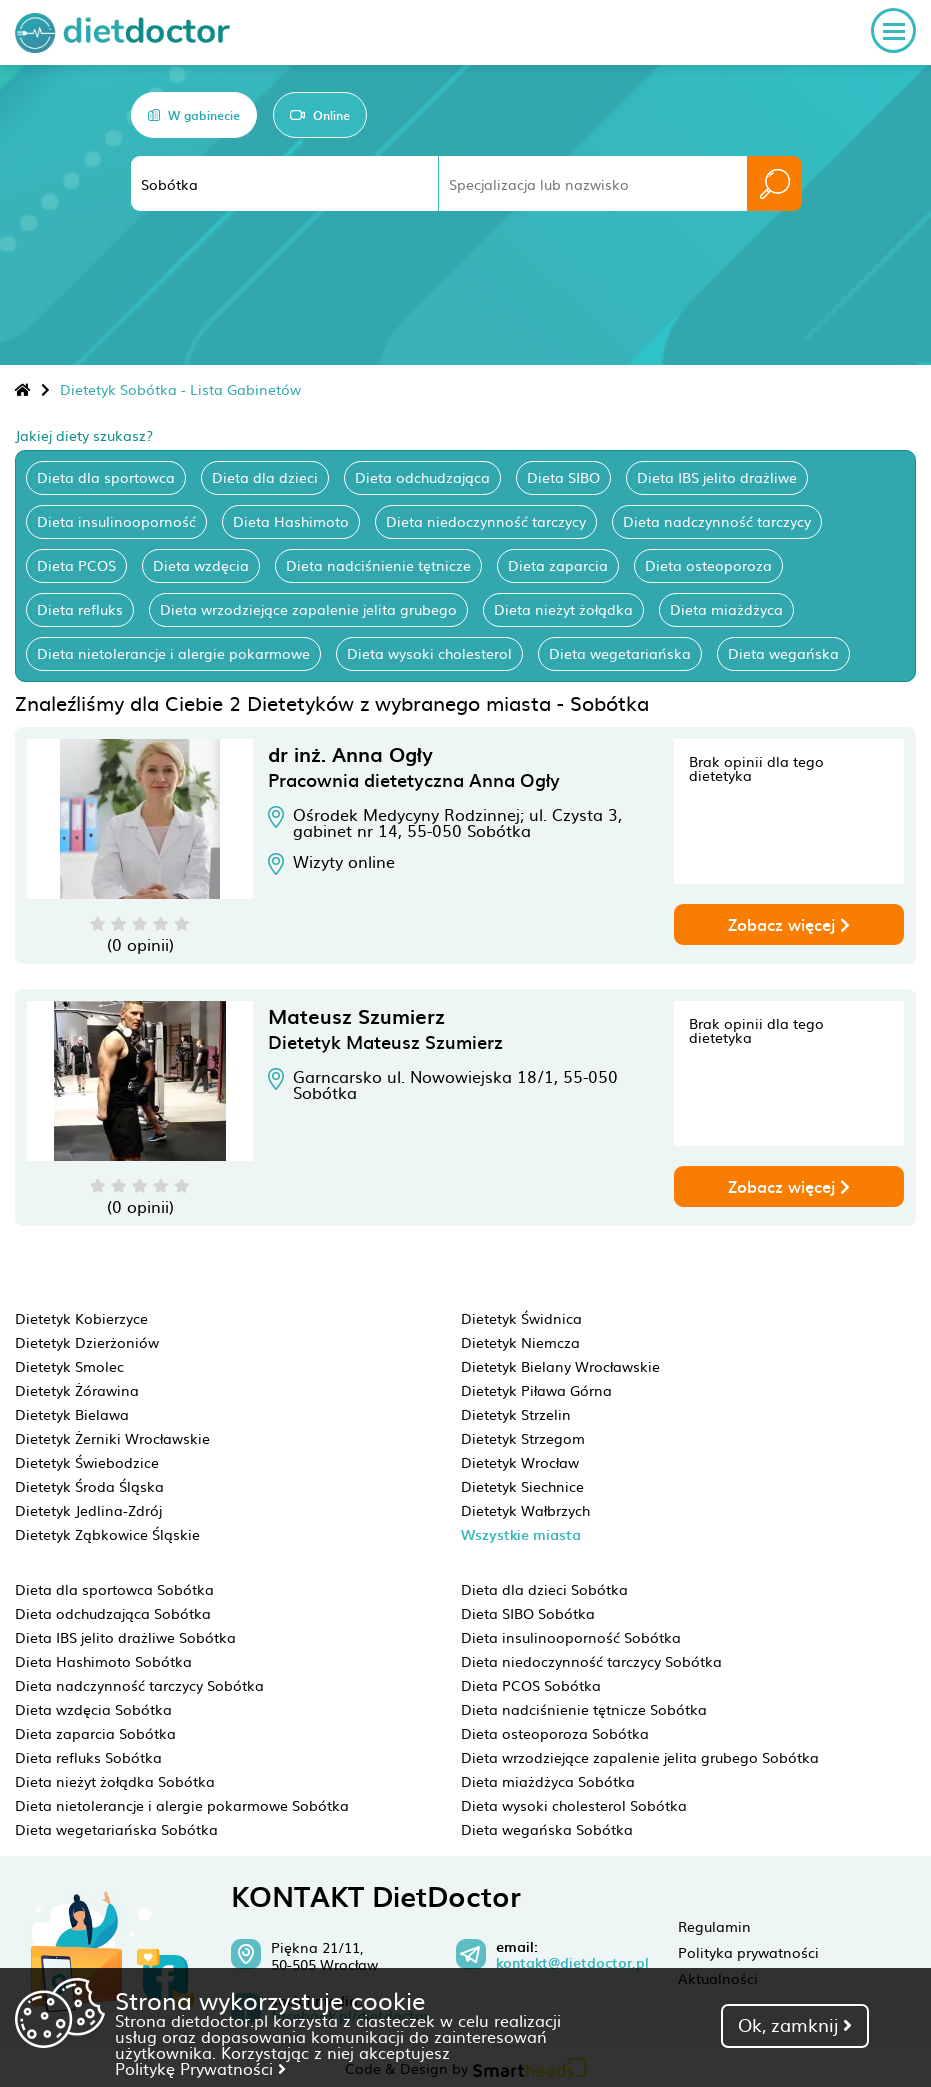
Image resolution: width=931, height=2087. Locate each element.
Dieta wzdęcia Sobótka (93, 1709)
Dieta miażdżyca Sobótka (548, 1781)
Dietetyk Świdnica (521, 1318)
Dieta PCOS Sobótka (531, 1685)
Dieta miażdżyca (726, 609)
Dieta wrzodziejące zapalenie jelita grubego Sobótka (640, 1757)
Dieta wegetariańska (620, 653)
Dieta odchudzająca (422, 477)
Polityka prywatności (748, 1952)
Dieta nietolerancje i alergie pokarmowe (173, 653)
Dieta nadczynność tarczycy (717, 521)
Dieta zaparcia (558, 565)
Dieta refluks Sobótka (88, 1757)
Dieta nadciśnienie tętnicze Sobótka (584, 1709)
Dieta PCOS (76, 565)
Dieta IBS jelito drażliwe (717, 477)
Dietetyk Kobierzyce (81, 1318)
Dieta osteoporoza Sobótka (555, 1733)
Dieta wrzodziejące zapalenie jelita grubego (308, 609)
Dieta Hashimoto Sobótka (103, 1661)
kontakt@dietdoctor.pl (572, 1963)
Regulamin (714, 1926)
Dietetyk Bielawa (72, 1414)
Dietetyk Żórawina (77, 1390)
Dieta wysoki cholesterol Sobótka (574, 1805)
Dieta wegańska (783, 653)
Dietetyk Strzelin (516, 1414)
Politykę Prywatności (200, 2068)
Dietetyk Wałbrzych (525, 1510)
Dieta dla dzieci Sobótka (544, 1589)
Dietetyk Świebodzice (87, 1462)
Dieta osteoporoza (708, 565)
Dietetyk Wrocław (520, 1462)
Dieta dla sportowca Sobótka (114, 1589)
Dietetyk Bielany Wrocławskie (560, 1366)
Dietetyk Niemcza (520, 1342)
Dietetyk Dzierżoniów (87, 1342)
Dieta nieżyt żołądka (563, 609)
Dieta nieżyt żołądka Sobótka (115, 1781)
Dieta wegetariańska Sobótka (116, 1829)
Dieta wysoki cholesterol (429, 653)
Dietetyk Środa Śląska (89, 1486)
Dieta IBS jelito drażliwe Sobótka (125, 1637)
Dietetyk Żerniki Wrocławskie (112, 1438)
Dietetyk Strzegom (523, 1438)
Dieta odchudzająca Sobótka (113, 1613)
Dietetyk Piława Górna (536, 1390)
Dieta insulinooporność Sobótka (571, 1637)
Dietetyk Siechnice (522, 1486)
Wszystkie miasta (521, 1534)
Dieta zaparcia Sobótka (95, 1733)
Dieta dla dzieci (265, 477)
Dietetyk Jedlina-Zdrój (88, 1510)
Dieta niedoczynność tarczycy (486, 521)
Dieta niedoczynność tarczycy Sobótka (591, 1661)
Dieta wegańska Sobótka (547, 1829)
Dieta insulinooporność (116, 521)
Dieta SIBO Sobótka (528, 1613)
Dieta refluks (80, 609)
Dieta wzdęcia (201, 565)
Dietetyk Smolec (69, 1366)
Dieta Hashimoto (291, 521)
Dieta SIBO (563, 477)
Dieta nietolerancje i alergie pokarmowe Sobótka (182, 1805)
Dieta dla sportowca (106, 477)
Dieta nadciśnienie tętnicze (378, 565)
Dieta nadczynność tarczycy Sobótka (139, 1685)
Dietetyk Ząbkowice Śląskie (107, 1534)
